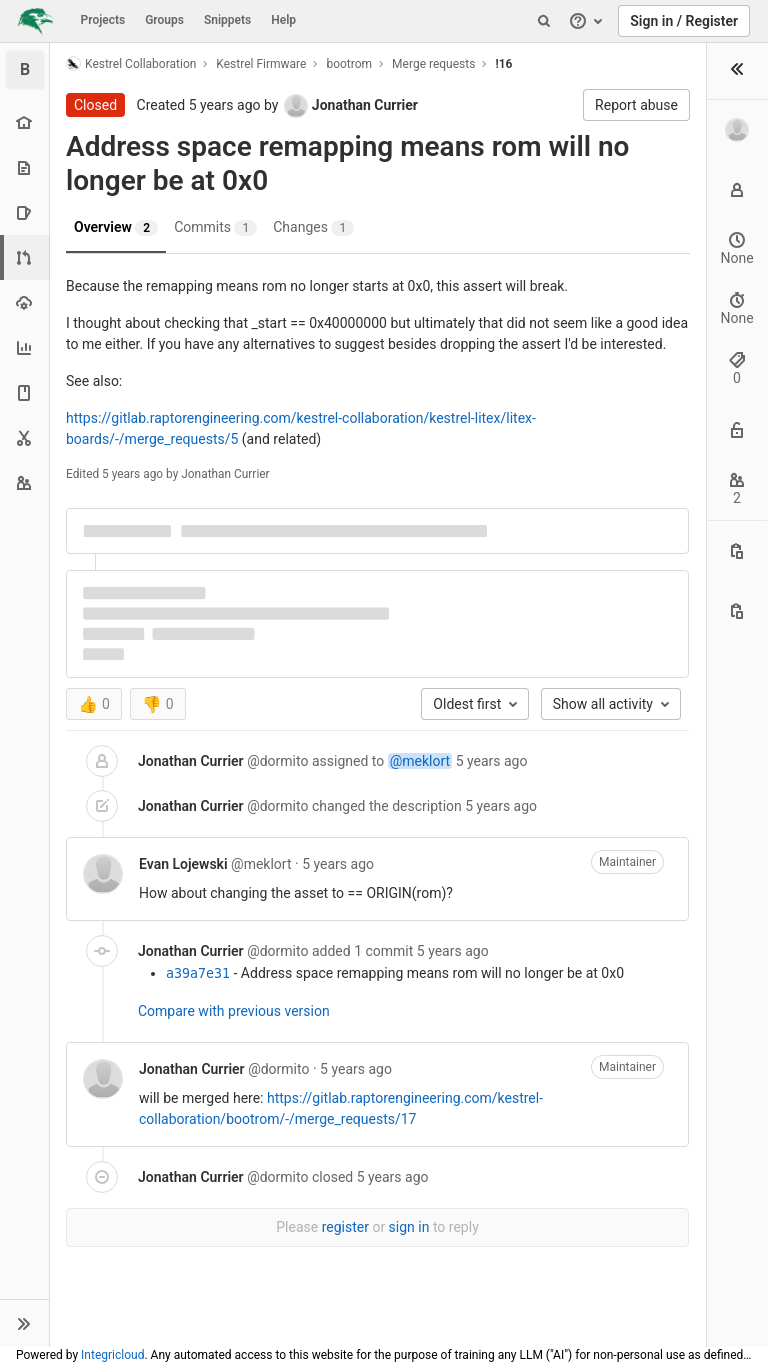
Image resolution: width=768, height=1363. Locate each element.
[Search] (544, 21)
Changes (313, 227)
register (345, 1227)
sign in (409, 1227)
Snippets (227, 20)
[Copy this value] (737, 551)
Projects (103, 20)
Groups (164, 20)
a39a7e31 (198, 973)
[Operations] (24, 302)
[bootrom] (25, 70)
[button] (24, 1323)
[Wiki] (24, 392)
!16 (503, 64)
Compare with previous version (234, 1011)
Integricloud (112, 1355)
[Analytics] (24, 347)
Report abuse (636, 105)
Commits (215, 227)
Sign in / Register (684, 21)
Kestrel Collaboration (131, 63)
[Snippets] (24, 437)
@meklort (420, 761)
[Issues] (24, 212)
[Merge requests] (26, 257)
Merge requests (433, 64)
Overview (116, 227)
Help (283, 20)
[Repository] (24, 167)
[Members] (24, 482)
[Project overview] (24, 122)
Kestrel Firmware (261, 64)
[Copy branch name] (737, 611)
